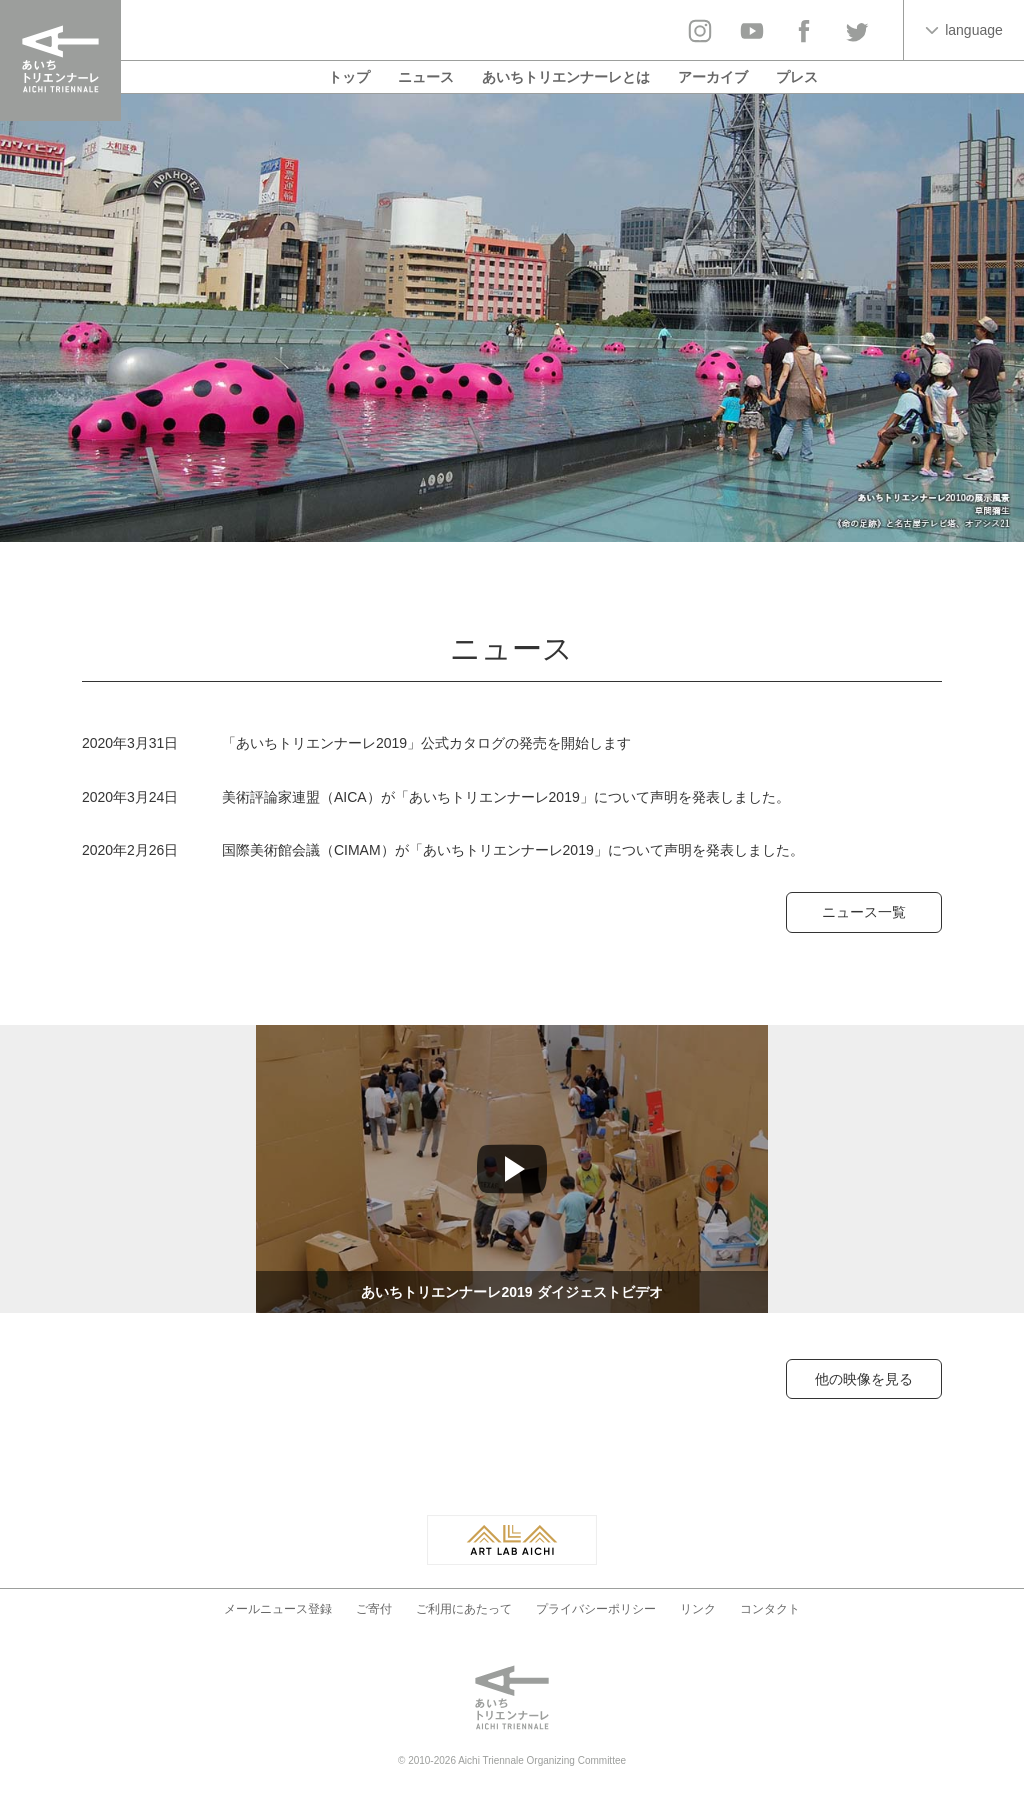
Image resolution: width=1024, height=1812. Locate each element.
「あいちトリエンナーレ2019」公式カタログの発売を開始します (426, 743)
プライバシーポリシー (596, 1609)
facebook (804, 31)
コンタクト (770, 1609)
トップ (349, 77)
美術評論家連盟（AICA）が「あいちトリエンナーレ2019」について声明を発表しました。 (506, 797)
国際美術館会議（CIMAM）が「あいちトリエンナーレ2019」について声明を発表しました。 (513, 850)
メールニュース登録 (278, 1609)
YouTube (752, 31)
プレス (797, 77)
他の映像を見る (864, 1379)
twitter (856, 31)
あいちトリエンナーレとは (566, 77)
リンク (698, 1609)
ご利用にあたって (464, 1609)
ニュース (426, 77)
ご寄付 (374, 1609)
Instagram (700, 31)
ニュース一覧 (864, 912)
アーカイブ (713, 77)
